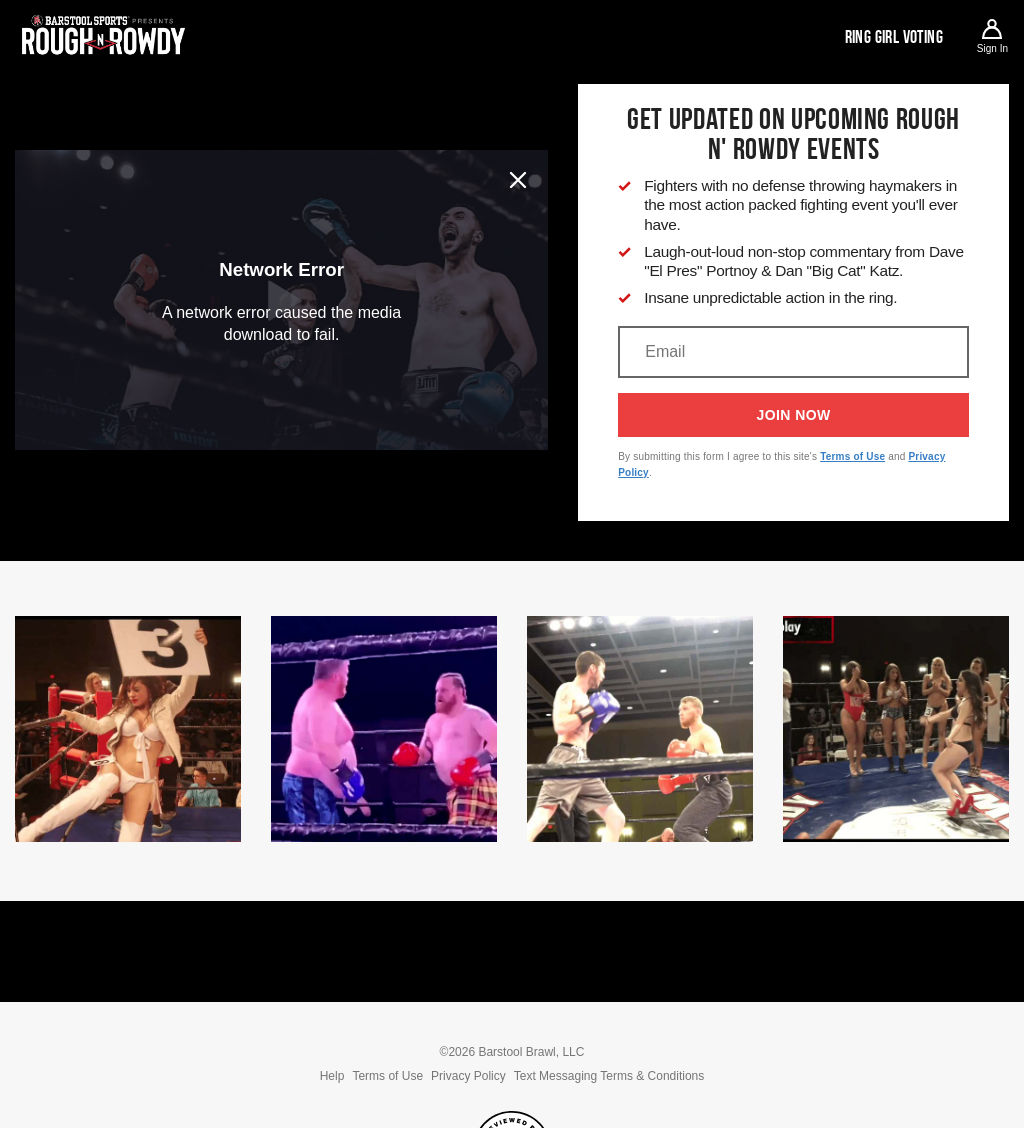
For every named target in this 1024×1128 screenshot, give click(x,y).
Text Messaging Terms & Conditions (609, 1076)
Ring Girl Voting (894, 37)
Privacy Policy (468, 1076)
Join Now (794, 415)
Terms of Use (852, 456)
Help (332, 1076)
